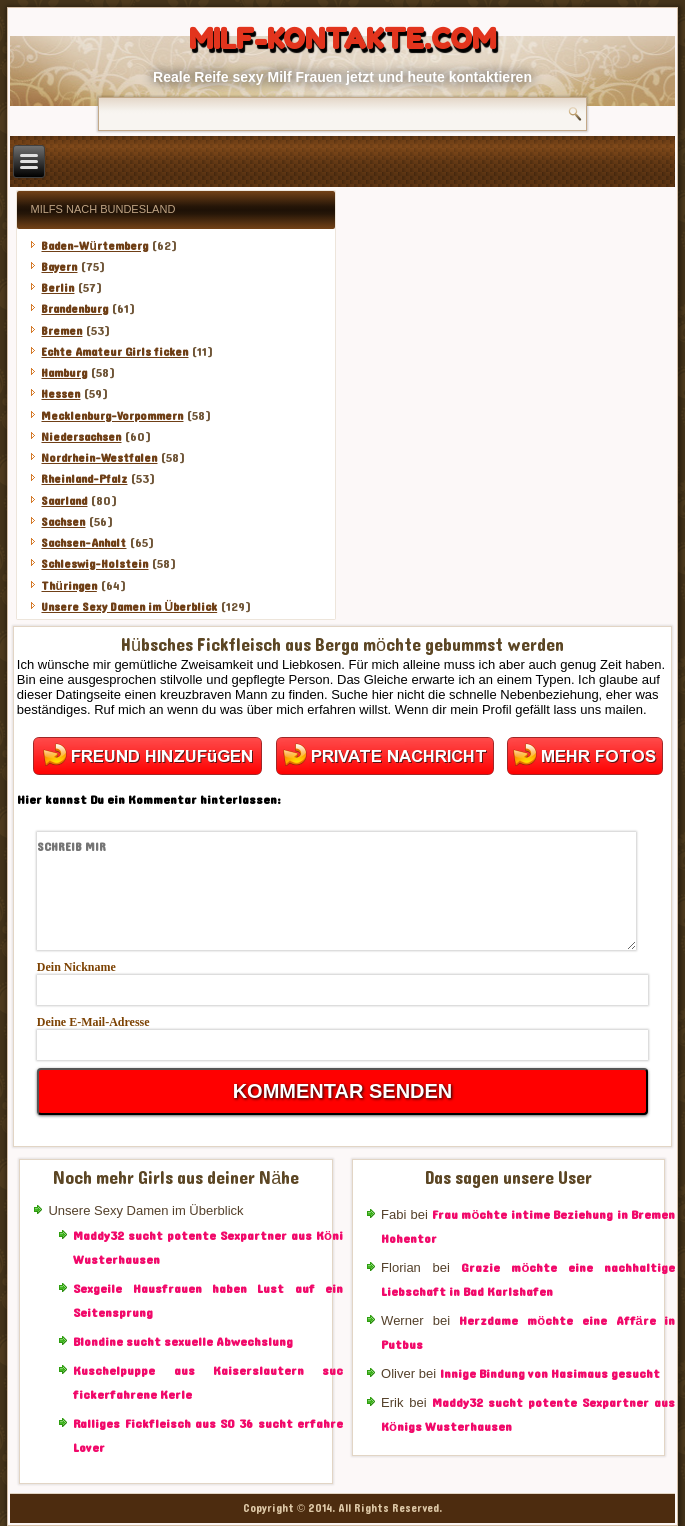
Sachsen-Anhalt (83, 543)
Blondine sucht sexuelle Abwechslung (183, 1342)
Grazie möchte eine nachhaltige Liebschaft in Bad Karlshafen (528, 1280)
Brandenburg (74, 309)
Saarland (64, 501)
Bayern (59, 267)
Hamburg (64, 373)
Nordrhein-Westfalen (99, 458)
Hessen (60, 394)
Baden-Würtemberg (94, 246)
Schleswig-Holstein (94, 564)
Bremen (61, 331)
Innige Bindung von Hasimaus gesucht (550, 1374)
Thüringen (68, 586)
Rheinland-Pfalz (84, 479)
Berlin (57, 288)
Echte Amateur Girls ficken (114, 352)
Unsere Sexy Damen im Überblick (129, 607)
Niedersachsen (81, 437)
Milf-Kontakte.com (342, 39)
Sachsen (63, 522)
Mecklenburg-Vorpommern (112, 416)
